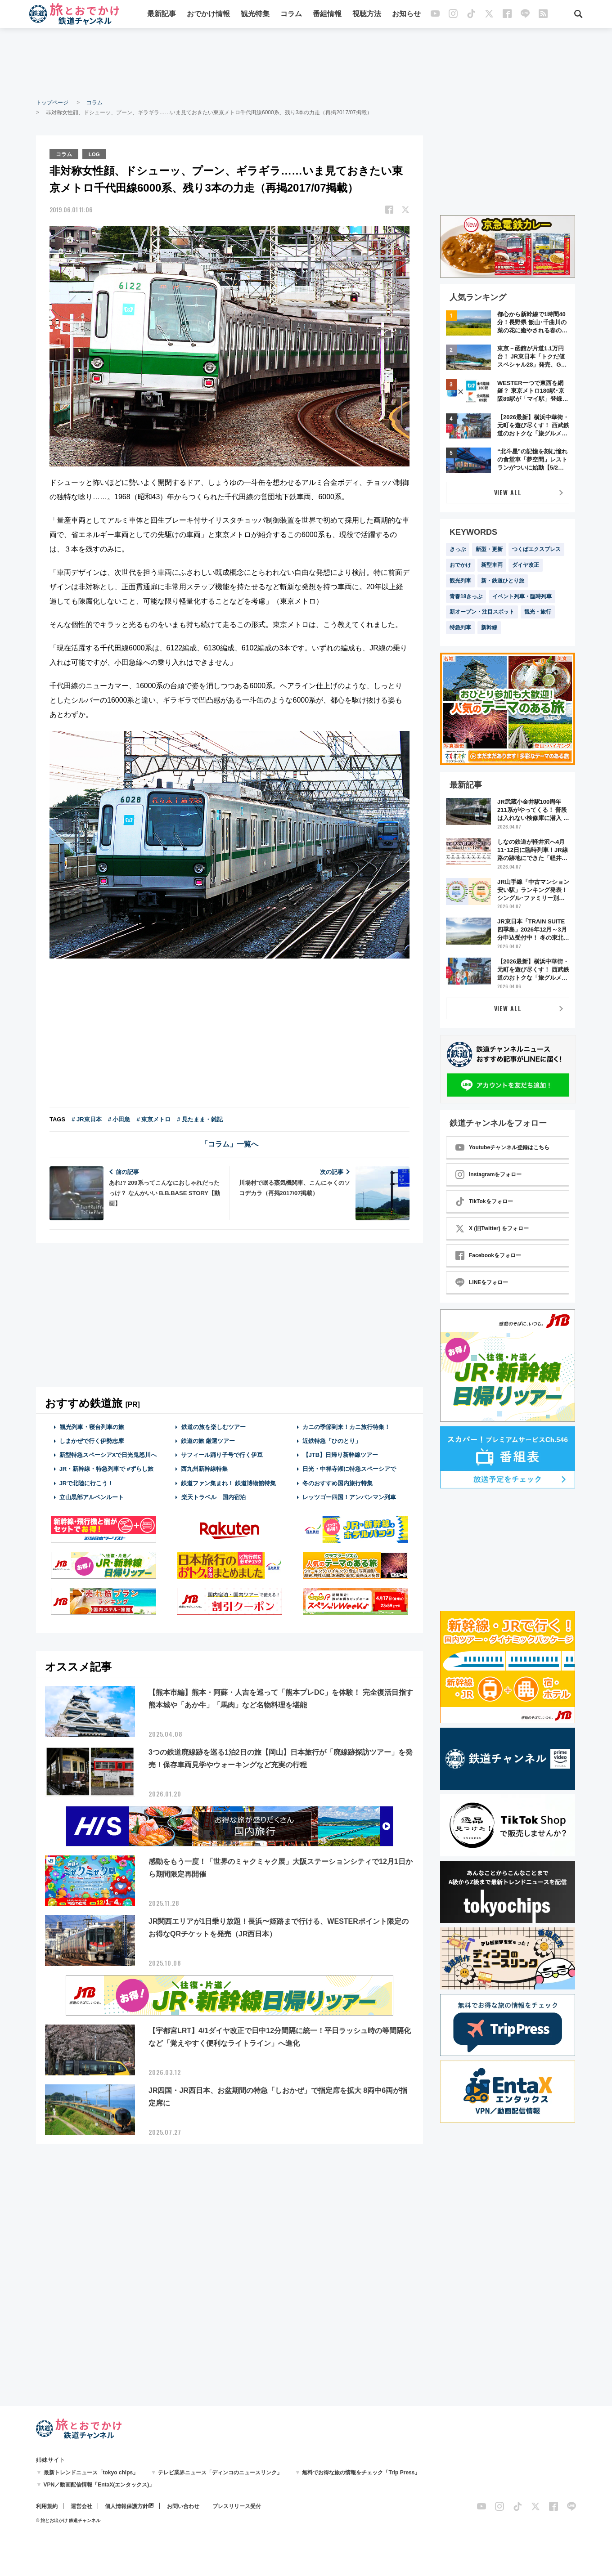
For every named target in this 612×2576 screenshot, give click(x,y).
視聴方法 (366, 14)
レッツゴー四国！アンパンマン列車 (349, 1496)
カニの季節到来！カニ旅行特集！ (346, 1426)
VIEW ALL (508, 492)
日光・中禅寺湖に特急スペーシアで (349, 1468)
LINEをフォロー (481, 1282)
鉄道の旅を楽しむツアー (213, 1426)
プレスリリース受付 (236, 2506)
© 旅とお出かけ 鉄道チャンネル (68, 2520)
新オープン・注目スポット (482, 612)
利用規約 (47, 2506)
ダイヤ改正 (525, 565)
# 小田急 (119, 1118)
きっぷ (458, 549)
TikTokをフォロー (484, 1201)
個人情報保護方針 (126, 2506)
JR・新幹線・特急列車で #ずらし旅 (106, 1468)
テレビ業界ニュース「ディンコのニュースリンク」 (220, 2472)
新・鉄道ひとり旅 (502, 581)
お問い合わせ (183, 2506)
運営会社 (81, 2506)
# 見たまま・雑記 (200, 1118)
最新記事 (161, 14)
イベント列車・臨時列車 (522, 596)
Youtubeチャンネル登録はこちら (502, 1147)
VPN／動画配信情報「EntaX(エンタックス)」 (99, 2485)
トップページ (52, 102)
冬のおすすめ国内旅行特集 (337, 1482)
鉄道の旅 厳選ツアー (208, 1440)
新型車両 (492, 565)
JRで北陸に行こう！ (86, 1482)
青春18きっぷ (466, 596)
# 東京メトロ (153, 1118)
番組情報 (327, 14)
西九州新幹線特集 (204, 1468)
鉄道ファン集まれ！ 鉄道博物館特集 (228, 1482)
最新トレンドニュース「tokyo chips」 (91, 2472)
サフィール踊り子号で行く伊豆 (222, 1454)
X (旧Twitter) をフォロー (492, 1228)
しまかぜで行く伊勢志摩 (91, 1440)
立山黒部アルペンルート (91, 1496)
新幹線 (489, 627)
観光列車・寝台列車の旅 (91, 1426)
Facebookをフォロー (488, 1255)
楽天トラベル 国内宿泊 (213, 1496)
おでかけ (460, 565)
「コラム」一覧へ (229, 1143)
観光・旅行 (537, 612)
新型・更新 (489, 549)
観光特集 (255, 14)
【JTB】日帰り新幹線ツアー (340, 1454)
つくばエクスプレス (536, 549)
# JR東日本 (86, 1118)
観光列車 (460, 581)
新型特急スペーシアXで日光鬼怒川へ (108, 1454)
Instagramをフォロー (488, 1174)
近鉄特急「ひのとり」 (331, 1440)
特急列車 (460, 627)
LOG (95, 153)
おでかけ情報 (208, 14)
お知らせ (406, 14)
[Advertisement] (306, 63)
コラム (291, 14)
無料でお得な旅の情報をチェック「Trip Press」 (361, 2472)
